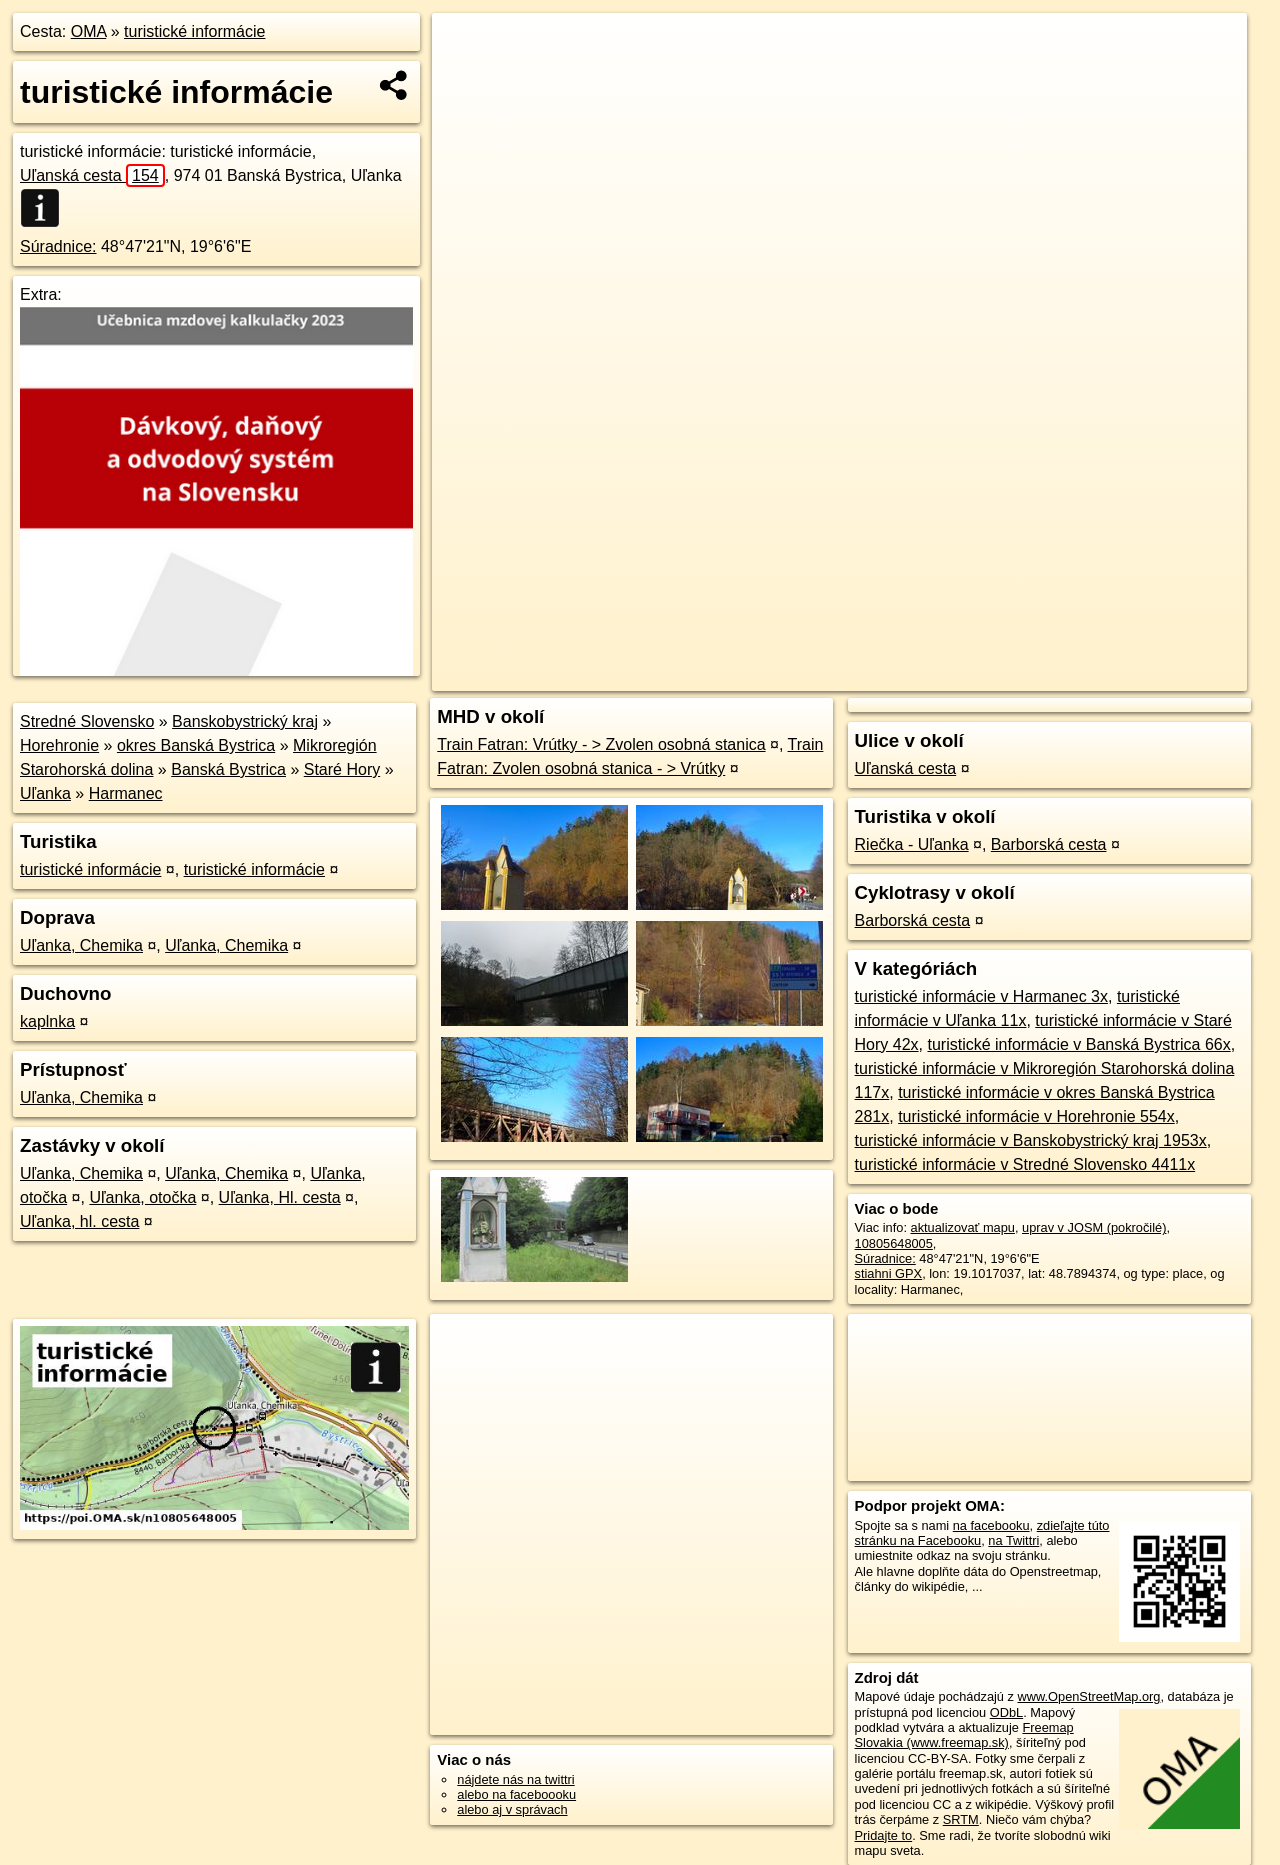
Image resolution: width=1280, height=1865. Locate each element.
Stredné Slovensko (87, 721)
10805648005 (894, 1243)
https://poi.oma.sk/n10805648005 (1153, 676)
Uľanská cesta (92, 175)
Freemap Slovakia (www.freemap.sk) (964, 1735)
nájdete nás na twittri (515, 1779)
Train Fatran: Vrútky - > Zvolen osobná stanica (601, 744)
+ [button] (466, 47)
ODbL (1006, 1712)
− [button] (466, 78)
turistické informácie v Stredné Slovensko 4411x (1025, 1164)
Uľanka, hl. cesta (79, 1221)
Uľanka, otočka (142, 1197)
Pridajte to (884, 1835)
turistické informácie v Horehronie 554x (1036, 1116)
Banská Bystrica (228, 769)
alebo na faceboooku (516, 1794)
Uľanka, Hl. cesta (280, 1197)
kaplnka (47, 1021)
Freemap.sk (999, 676)
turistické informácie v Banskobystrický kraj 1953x (1031, 1140)
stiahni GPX (889, 1273)
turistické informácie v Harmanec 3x (981, 996)
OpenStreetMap (896, 676)
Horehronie (59, 745)
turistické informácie (194, 31)
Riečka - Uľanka (912, 844)
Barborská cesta (1049, 844)
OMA (89, 31)
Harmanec (126, 793)
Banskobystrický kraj (245, 721)
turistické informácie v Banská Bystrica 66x (1078, 1044)
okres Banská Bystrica (196, 745)
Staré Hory (342, 769)
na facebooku (991, 1525)
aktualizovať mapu (963, 1227)
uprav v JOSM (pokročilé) (1094, 1227)
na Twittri (1013, 1540)
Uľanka (45, 793)
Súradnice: (58, 246)
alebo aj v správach (512, 1809)
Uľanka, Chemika (81, 945)
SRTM (961, 1819)
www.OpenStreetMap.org (1088, 1696)
